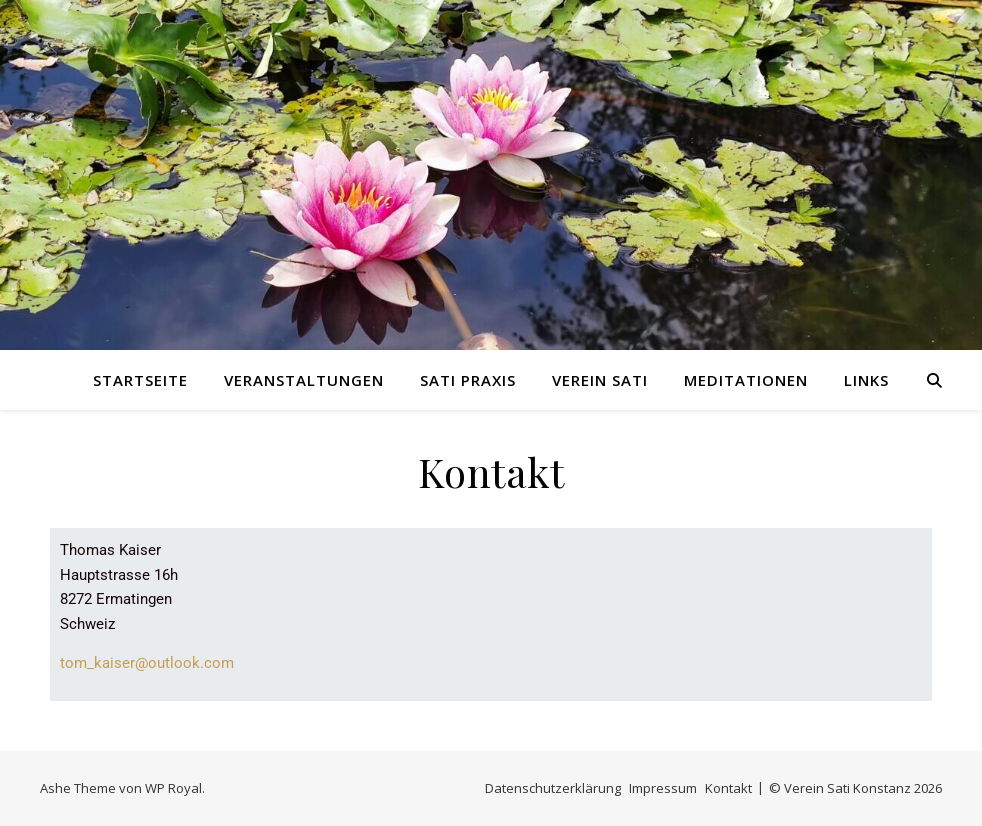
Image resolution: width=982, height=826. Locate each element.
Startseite (140, 380)
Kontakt (728, 788)
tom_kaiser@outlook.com (147, 663)
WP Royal (173, 788)
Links (866, 380)
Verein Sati (600, 380)
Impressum (663, 788)
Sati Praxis (468, 380)
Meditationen (746, 380)
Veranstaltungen (304, 380)
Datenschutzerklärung (553, 788)
